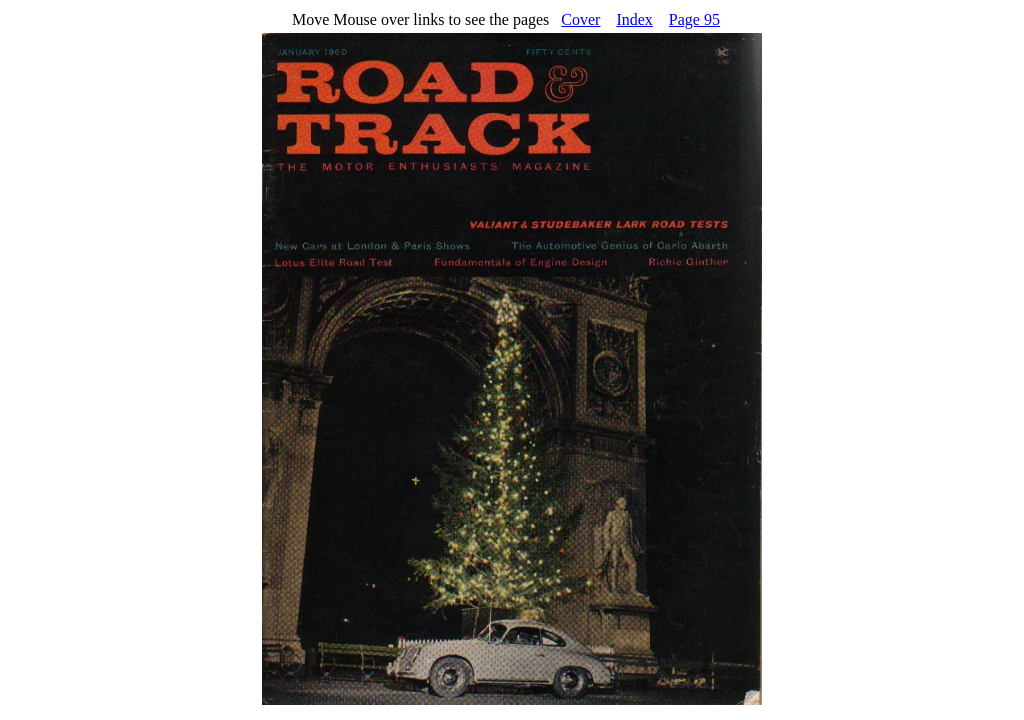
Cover (580, 19)
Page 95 (694, 19)
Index (634, 19)
